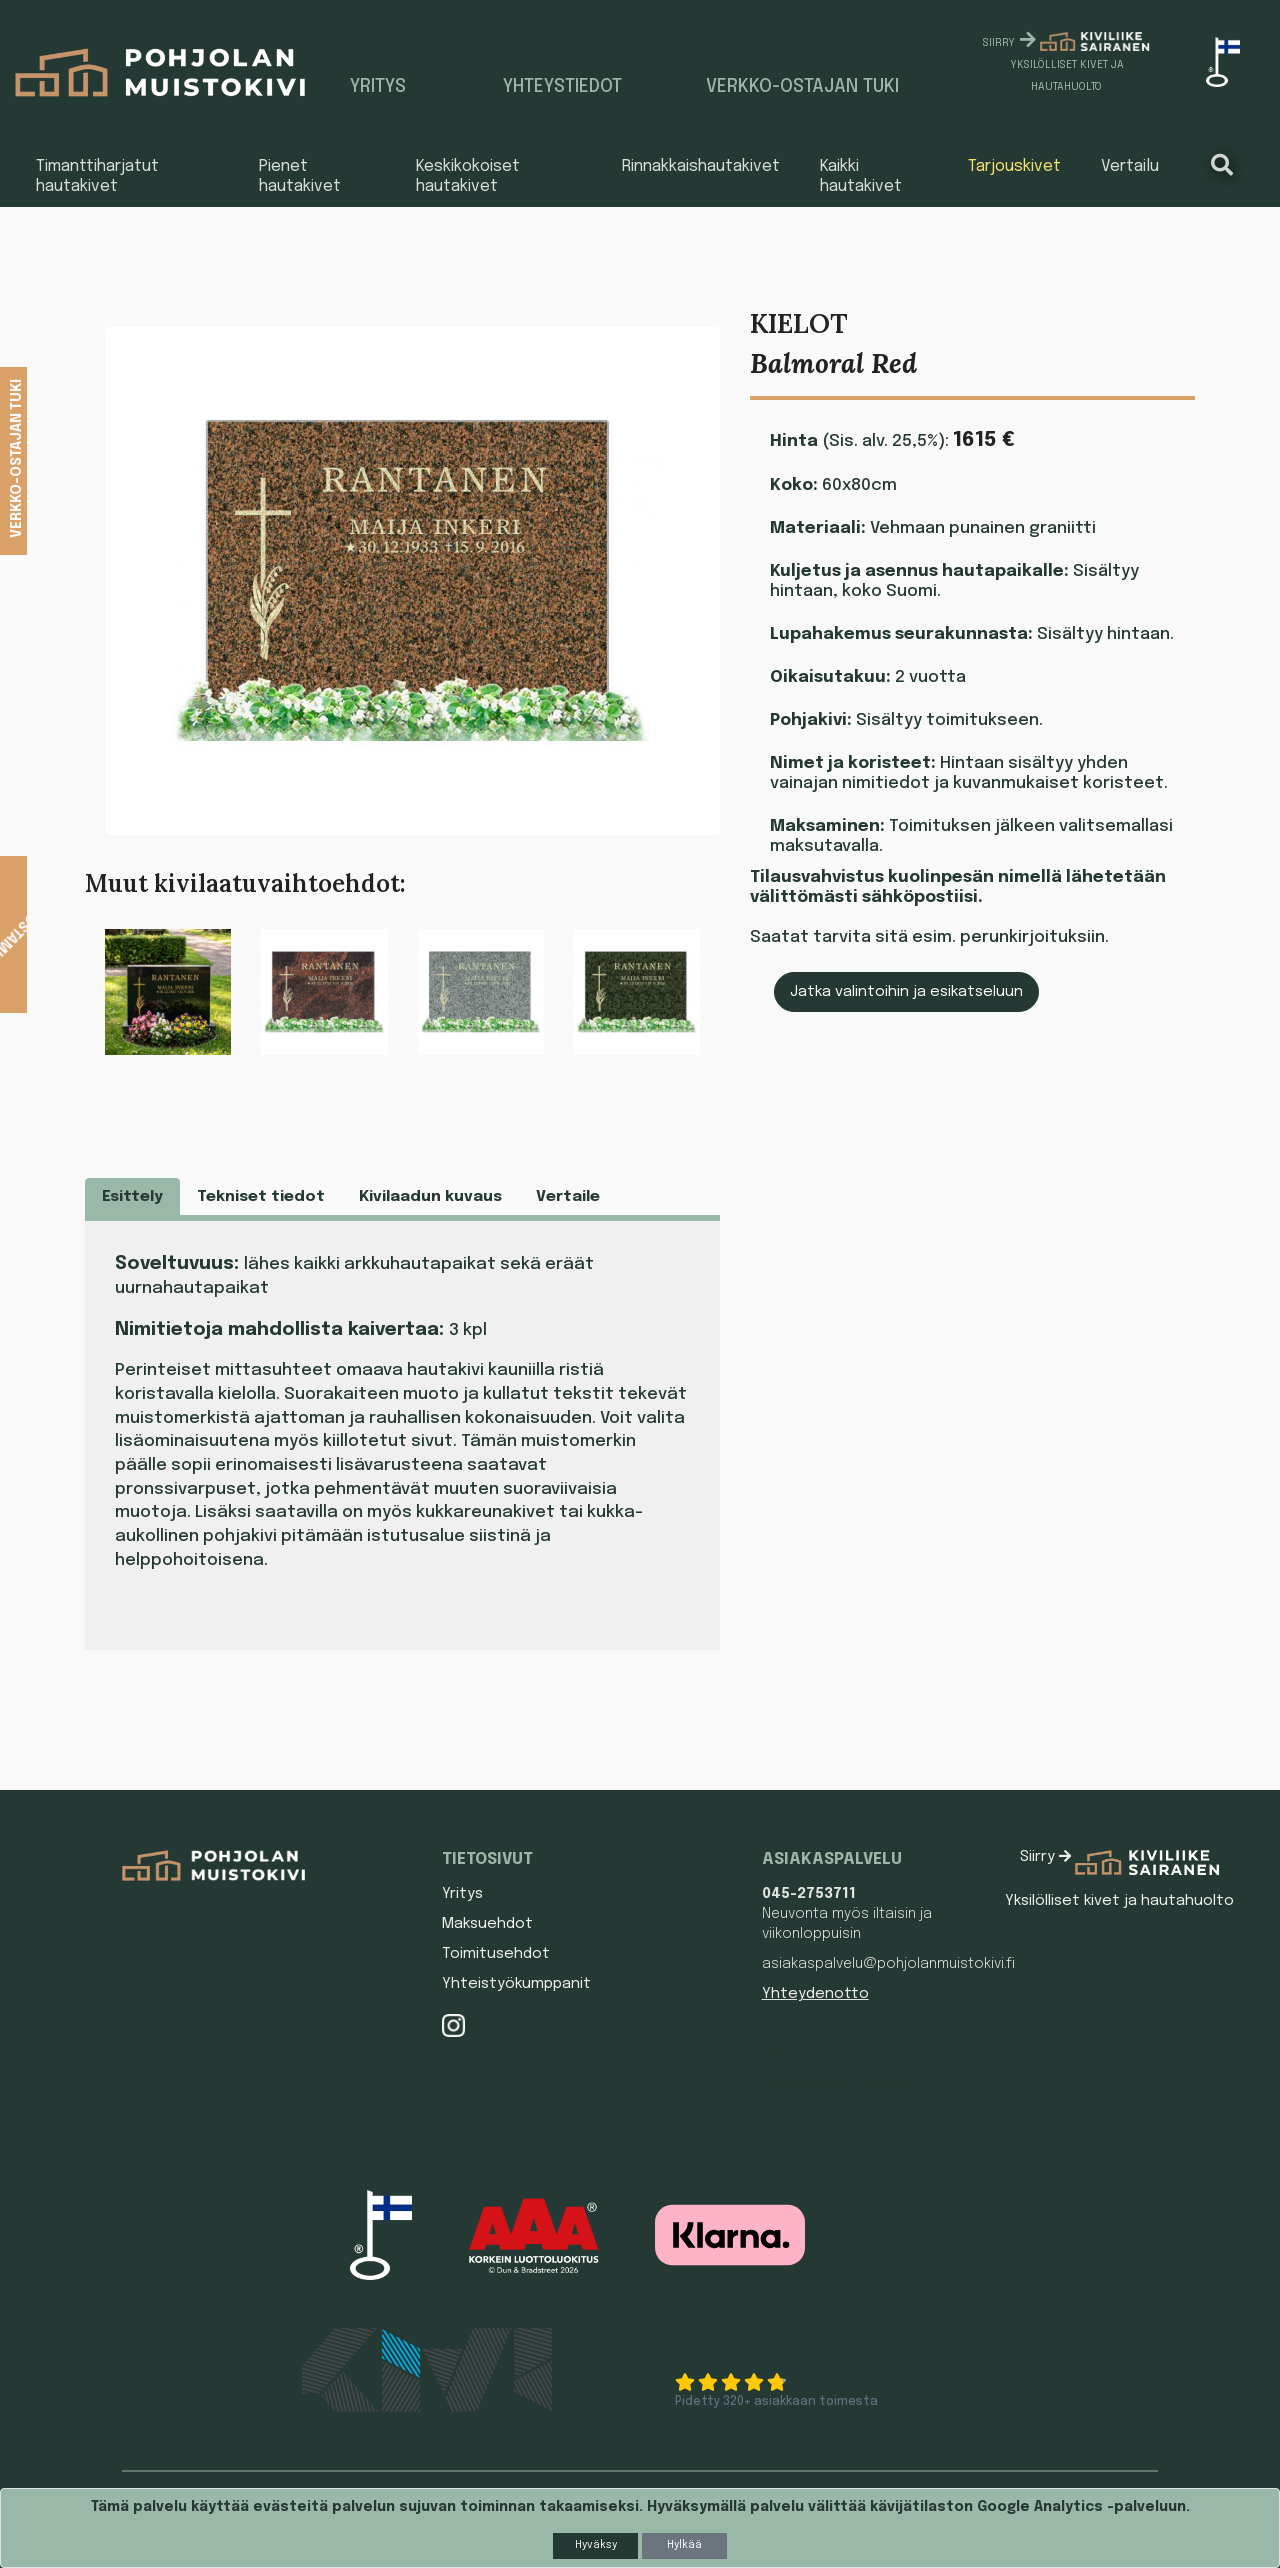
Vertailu (1130, 166)
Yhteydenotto (815, 1994)
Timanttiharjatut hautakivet (97, 176)
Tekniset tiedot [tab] (261, 1197)
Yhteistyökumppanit (516, 1984)
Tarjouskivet (1014, 166)
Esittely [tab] (132, 1197)
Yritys (378, 87)
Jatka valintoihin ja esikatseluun (906, 992)
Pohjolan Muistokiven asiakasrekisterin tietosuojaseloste (840, 2084)
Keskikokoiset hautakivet (468, 176)
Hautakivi (773, 2054)
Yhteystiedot (562, 87)
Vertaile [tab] (568, 1197)
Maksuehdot (487, 1924)
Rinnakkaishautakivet (701, 166)
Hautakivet (776, 2024)
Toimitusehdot (496, 1954)
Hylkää (684, 2545)
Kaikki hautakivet (861, 176)
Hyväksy (596, 2545)
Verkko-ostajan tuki (802, 87)
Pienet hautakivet (300, 176)
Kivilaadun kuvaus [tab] (430, 1197)
